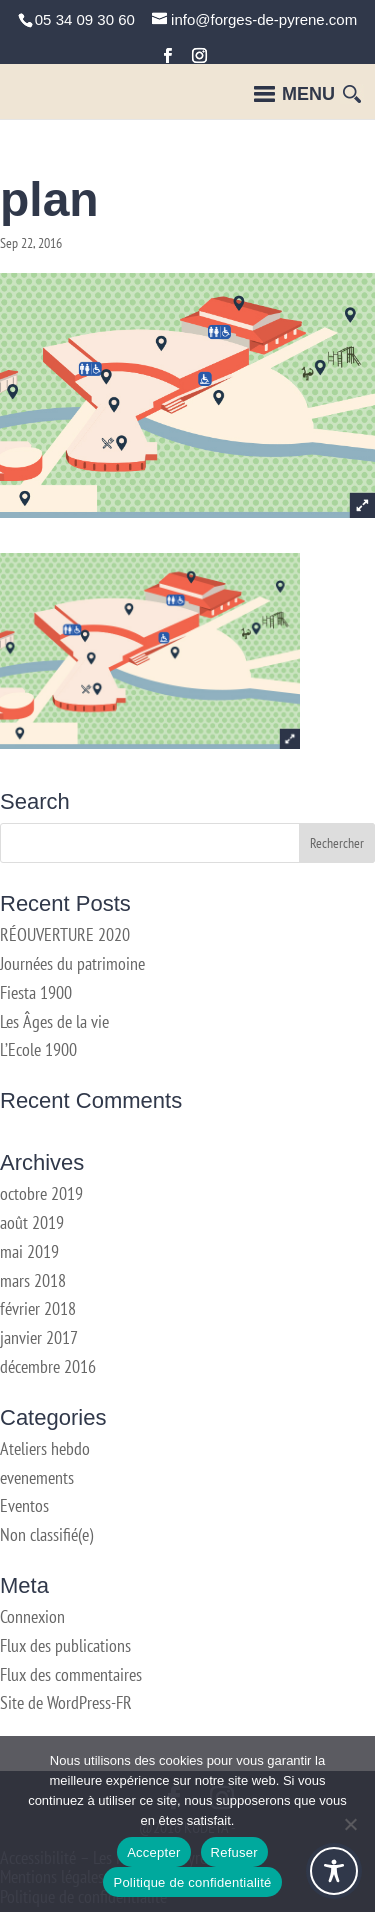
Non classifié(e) (46, 1534)
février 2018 (38, 1308)
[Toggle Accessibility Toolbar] (334, 1871)
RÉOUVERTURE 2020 (65, 934)
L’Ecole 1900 (38, 1049)
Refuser (234, 1852)
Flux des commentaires (71, 1674)
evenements (37, 1477)
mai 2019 (29, 1251)
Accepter (153, 1852)
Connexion (32, 1616)
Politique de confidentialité (192, 1882)
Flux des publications (65, 1645)
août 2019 (32, 1222)
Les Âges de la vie (54, 1021)
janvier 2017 (39, 1337)
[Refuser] (350, 1824)
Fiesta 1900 (36, 992)
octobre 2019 (41, 1193)
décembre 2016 (48, 1366)
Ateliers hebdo (45, 1448)
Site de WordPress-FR (66, 1702)
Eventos (24, 1505)
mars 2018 (33, 1280)
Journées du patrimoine (72, 963)
